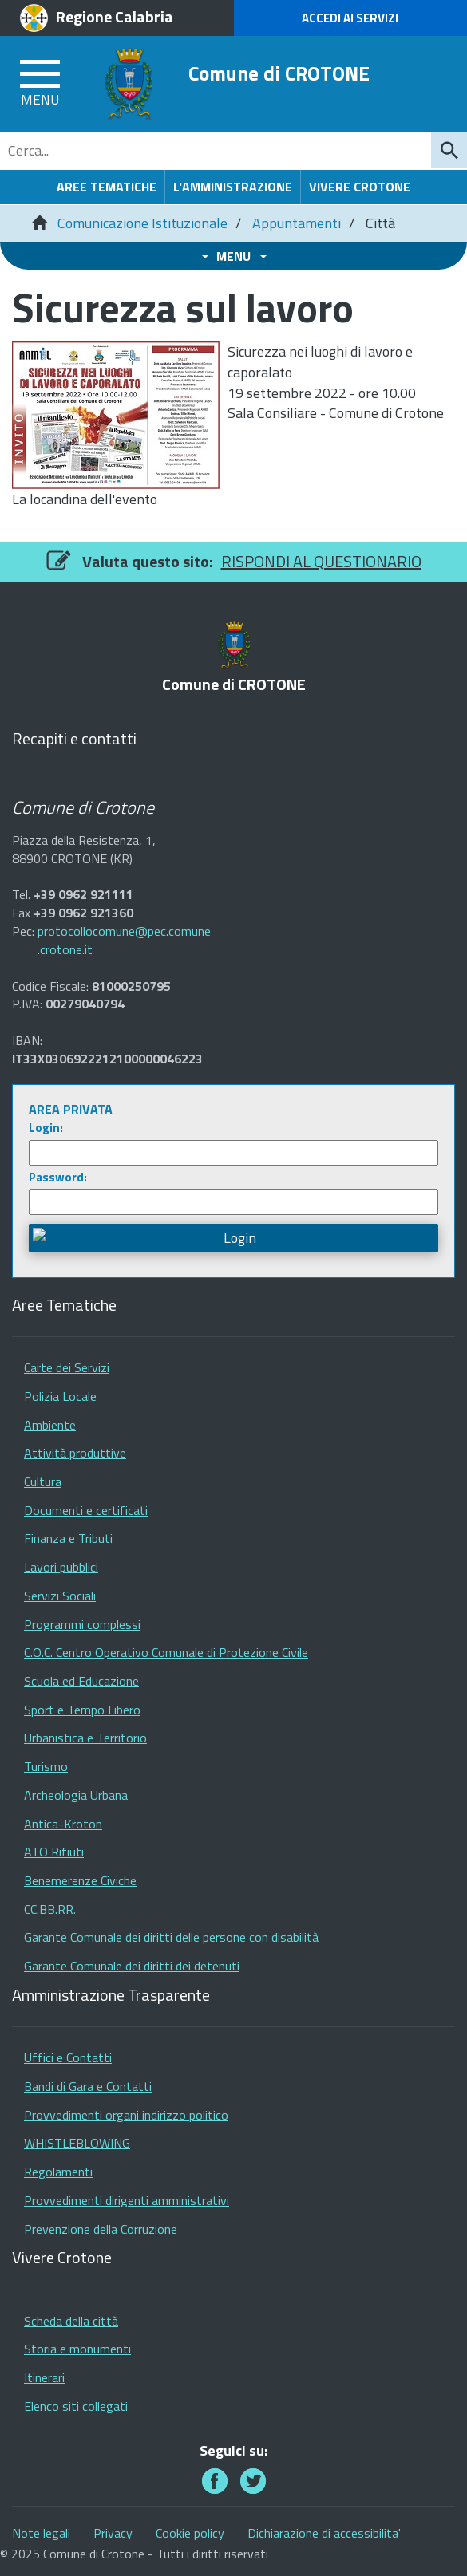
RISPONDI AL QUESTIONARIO (321, 561)
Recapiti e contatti (74, 739)
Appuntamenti (296, 223)
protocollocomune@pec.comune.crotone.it (124, 940)
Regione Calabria (114, 16)
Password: (58, 1177)
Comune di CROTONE (279, 73)
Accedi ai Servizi (350, 18)
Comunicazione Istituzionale (142, 223)
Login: (46, 1127)
